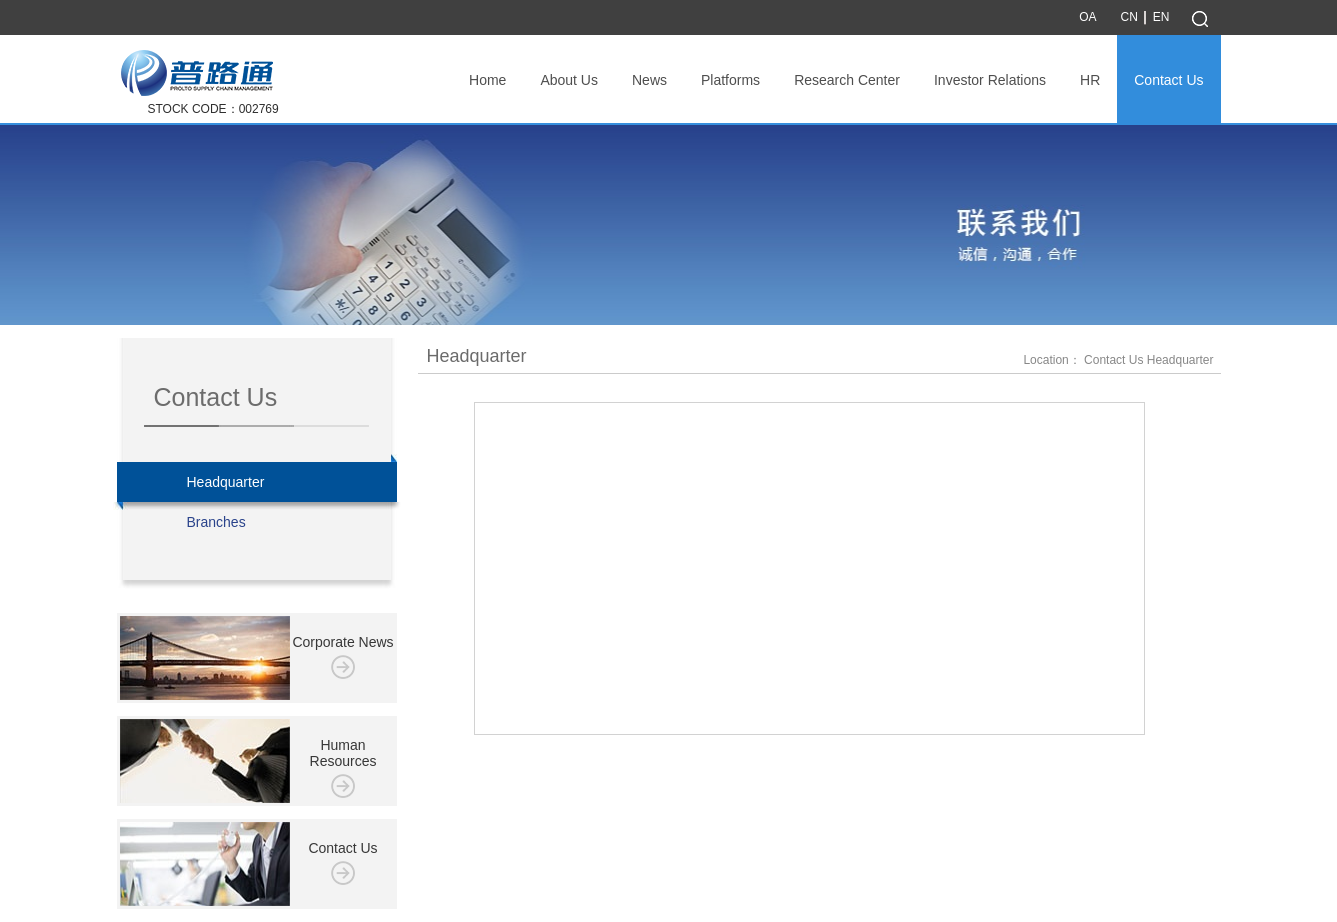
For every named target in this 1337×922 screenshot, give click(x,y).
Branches (216, 522)
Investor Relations (990, 80)
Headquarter (257, 482)
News (649, 80)
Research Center (847, 80)
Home (487, 80)
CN (1128, 17)
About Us (569, 80)
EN (1161, 17)
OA (1087, 17)
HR (1090, 80)
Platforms (730, 80)
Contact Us (1168, 80)
